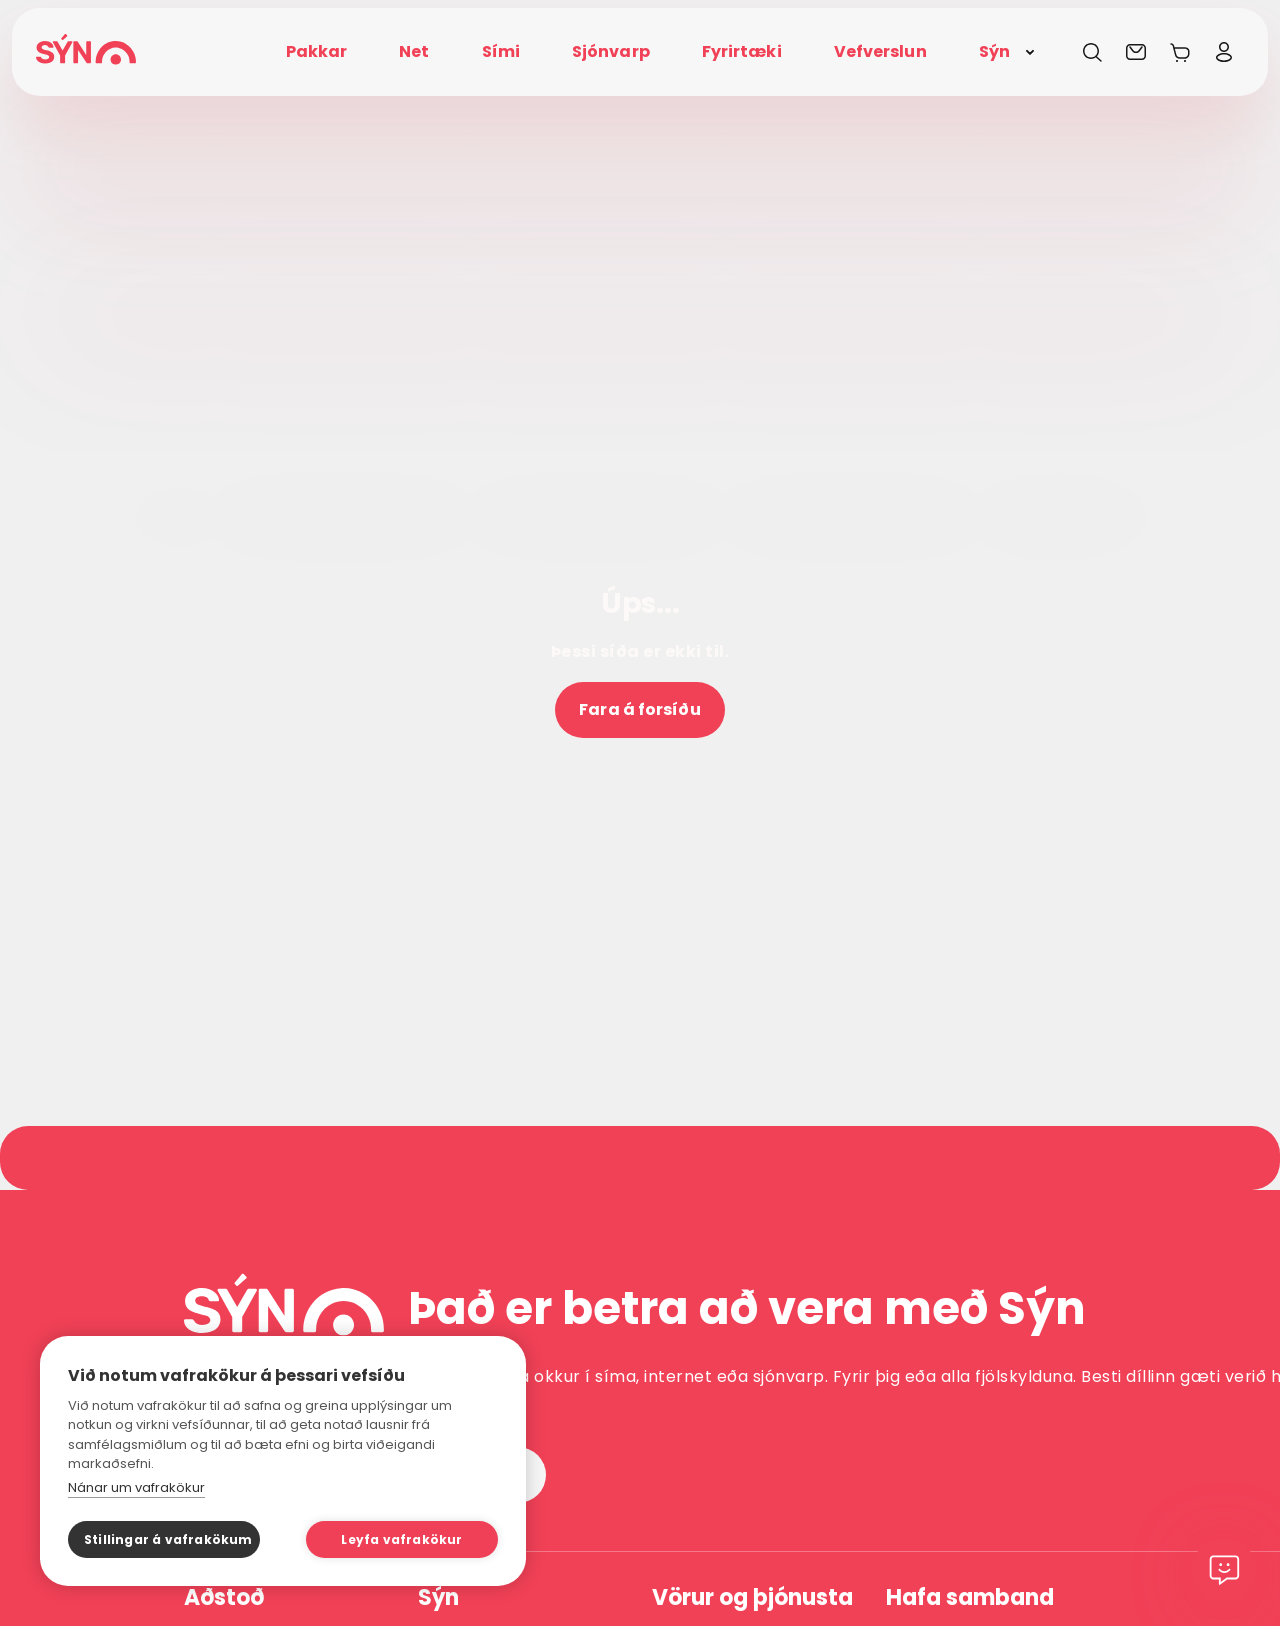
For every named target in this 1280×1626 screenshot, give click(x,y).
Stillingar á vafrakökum (168, 1539)
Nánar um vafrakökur (136, 1487)
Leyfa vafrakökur (401, 1539)
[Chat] (1224, 1570)
